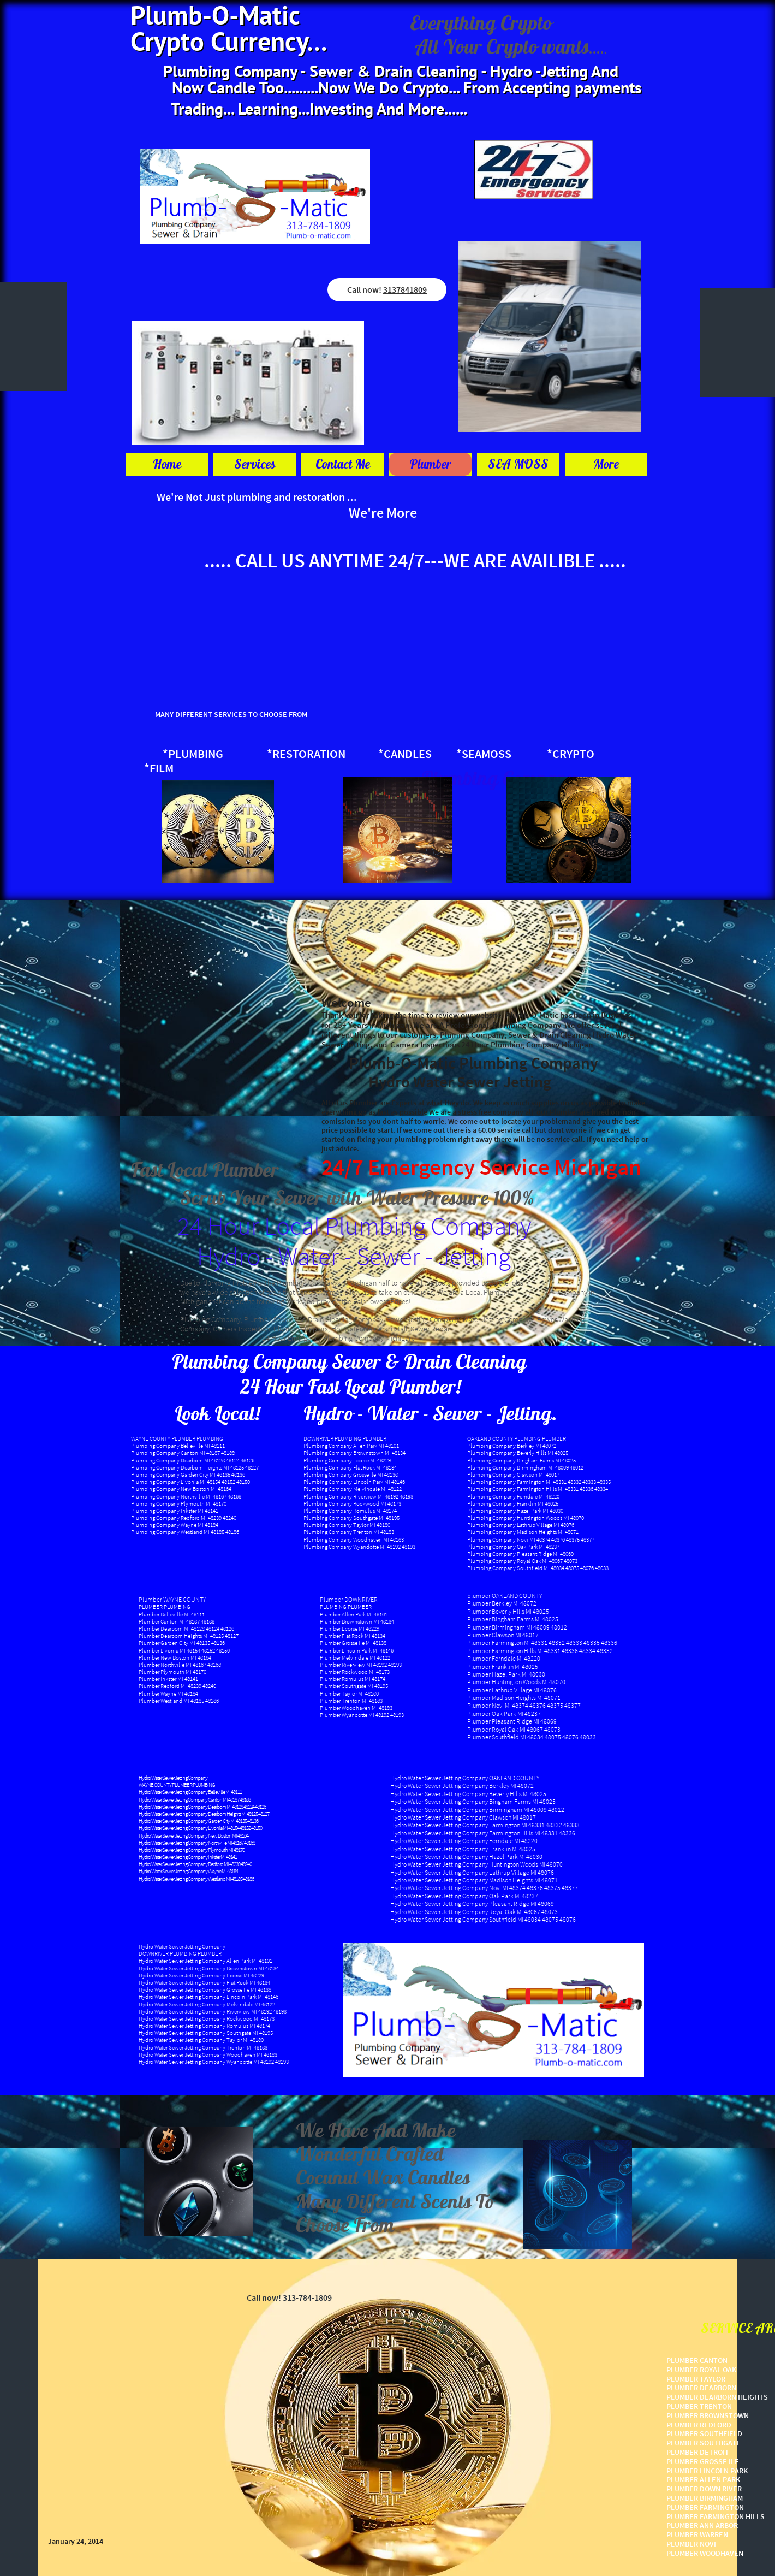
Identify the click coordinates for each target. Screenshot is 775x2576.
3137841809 (405, 289)
